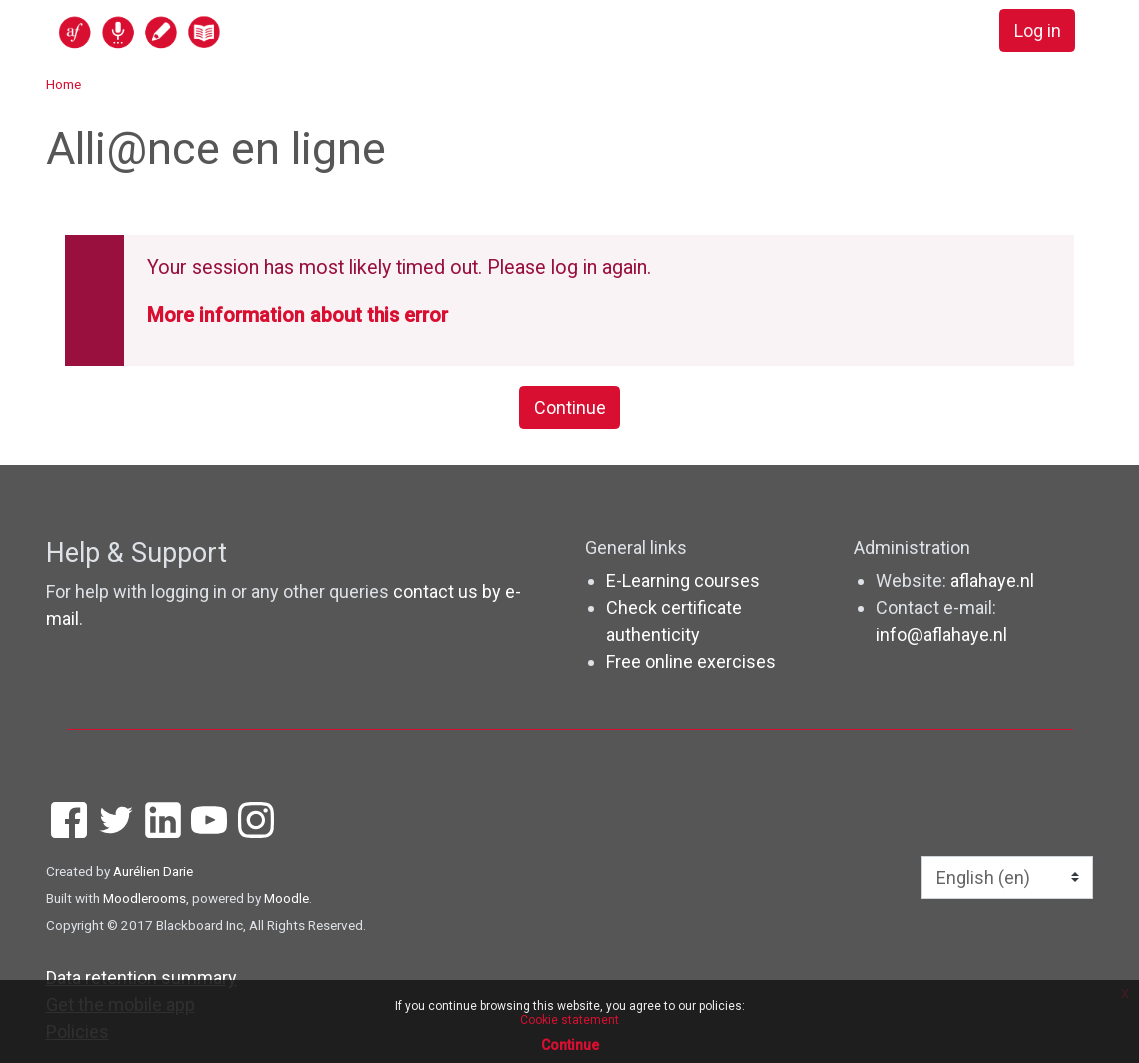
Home (63, 84)
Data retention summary (141, 977)
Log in (1037, 30)
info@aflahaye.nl (941, 634)
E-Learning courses (683, 580)
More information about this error (297, 315)
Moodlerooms (144, 898)
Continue (570, 407)
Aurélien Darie (153, 871)
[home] (217, 31)
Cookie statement (569, 1020)
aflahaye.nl (992, 580)
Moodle (286, 898)
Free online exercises (691, 661)
